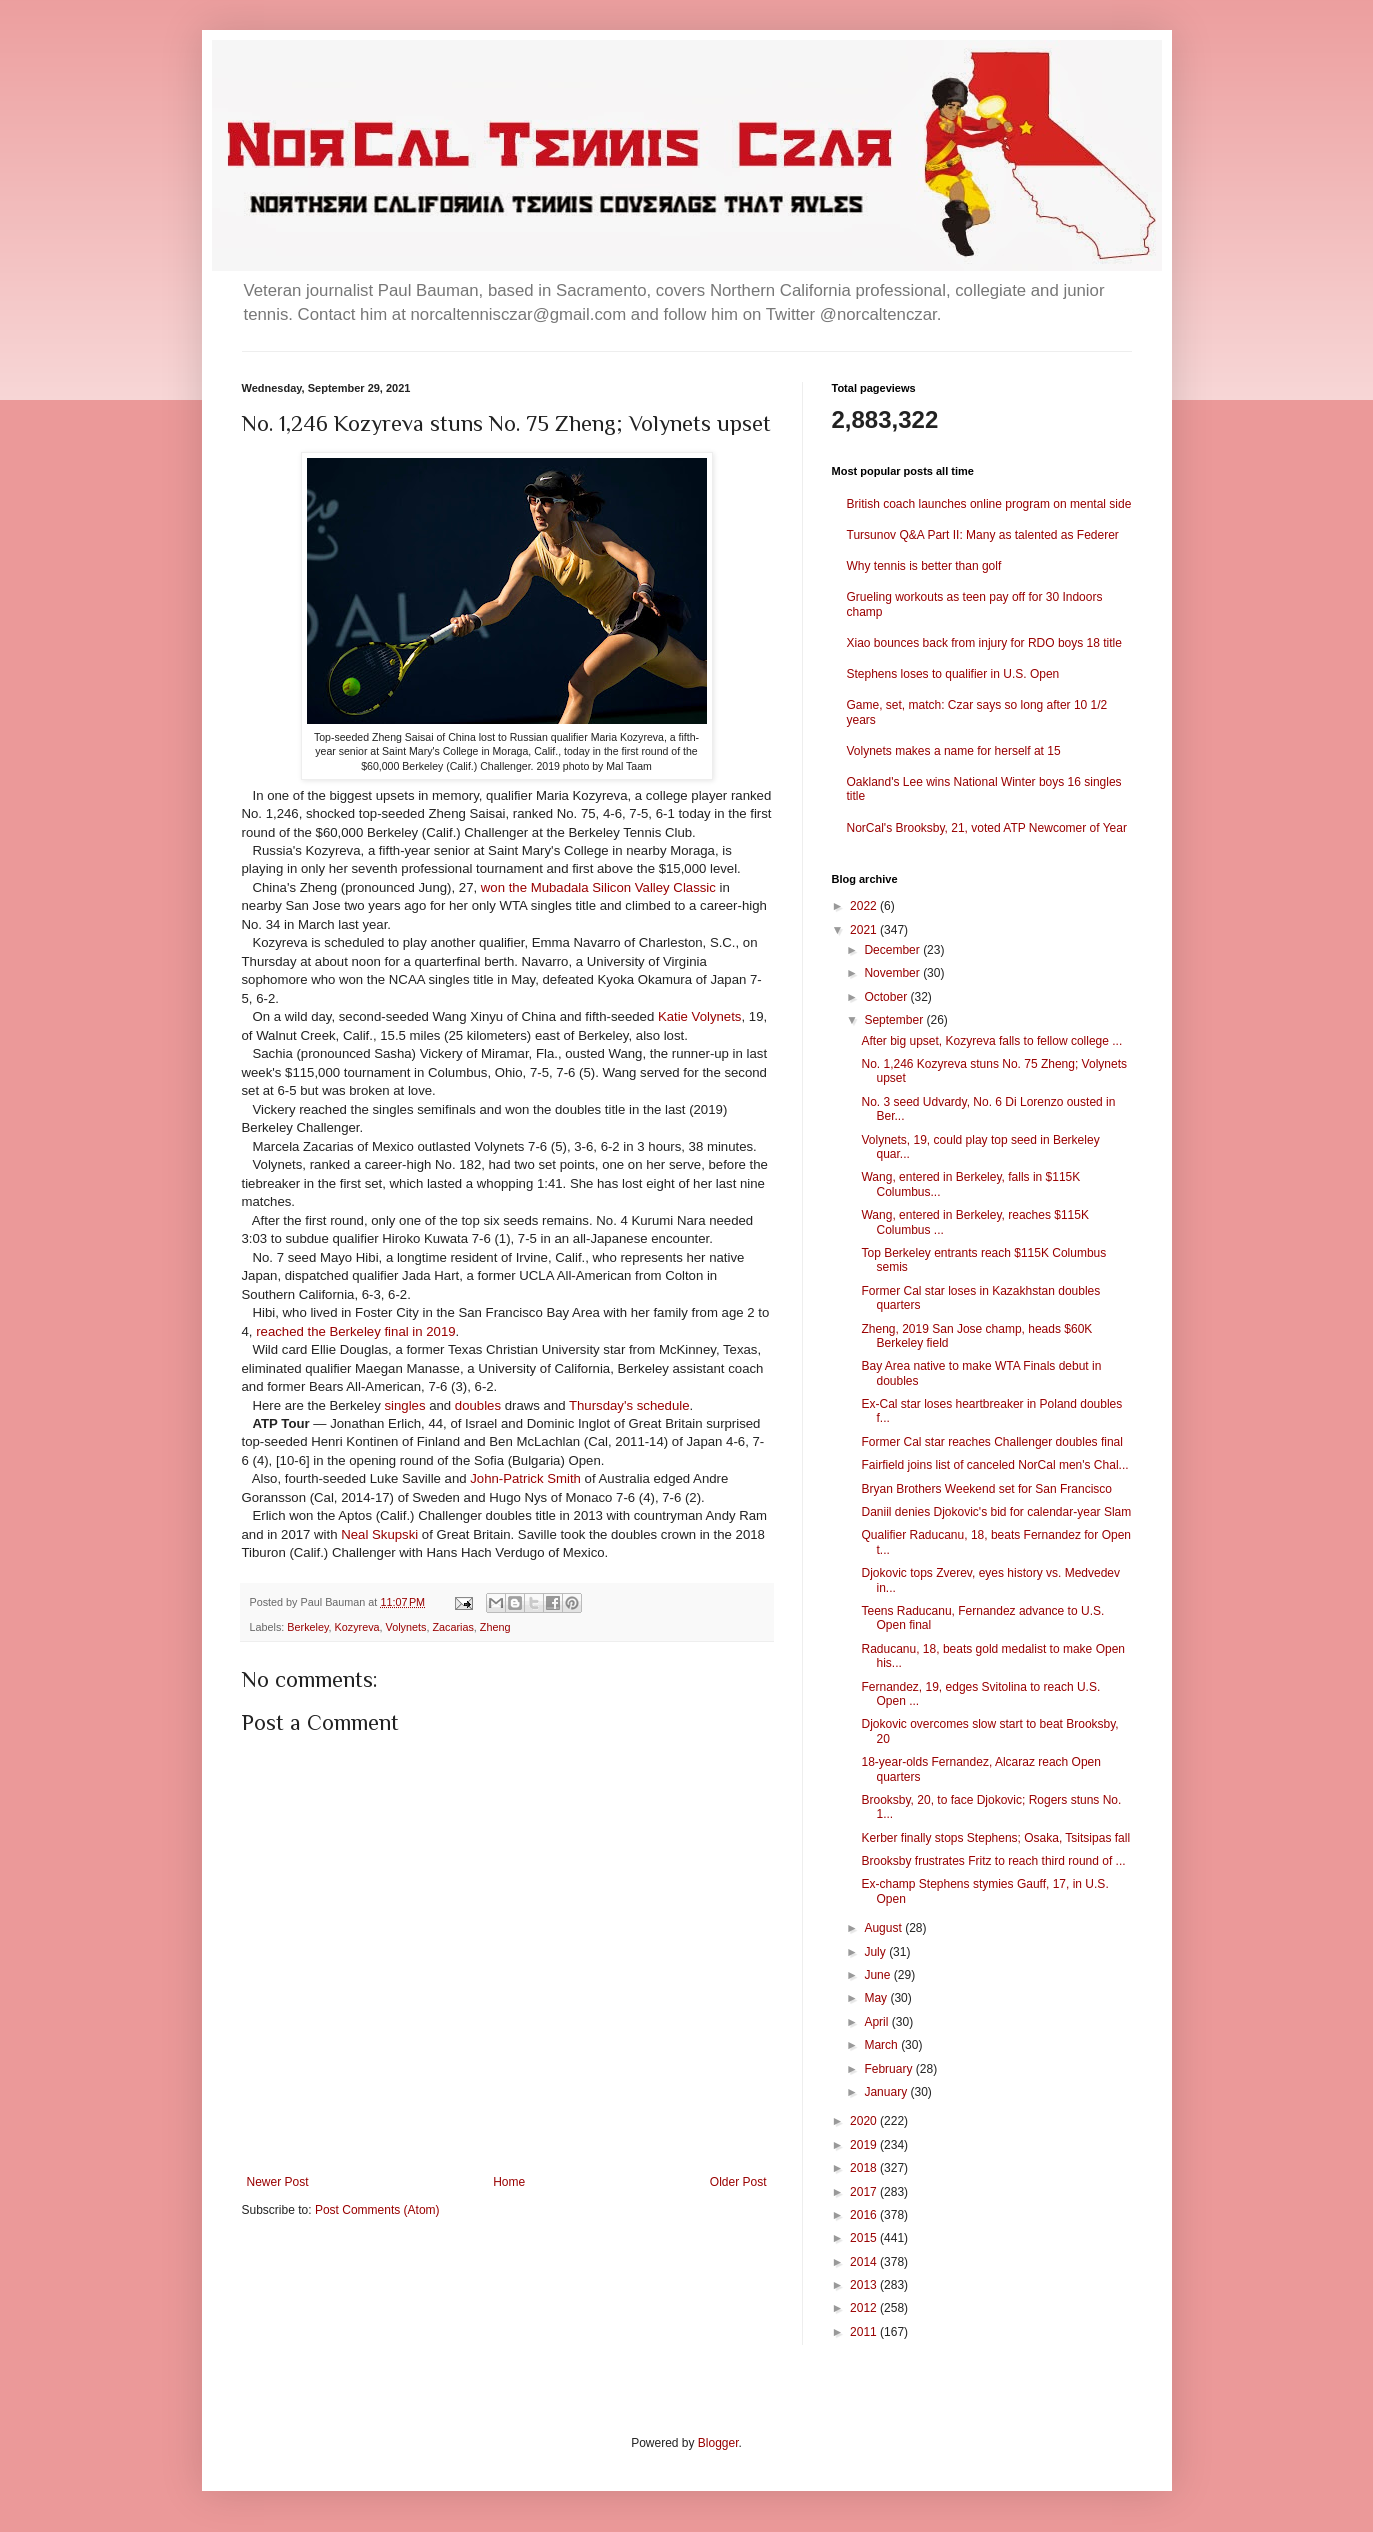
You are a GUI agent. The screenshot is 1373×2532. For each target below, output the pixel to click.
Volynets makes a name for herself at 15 (954, 751)
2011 (865, 2332)
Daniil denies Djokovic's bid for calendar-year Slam (996, 1512)
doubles (478, 1405)
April (877, 2022)
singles (404, 1405)
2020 (865, 2121)
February (889, 2069)
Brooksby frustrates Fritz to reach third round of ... (993, 1861)
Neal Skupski (379, 1534)
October (887, 997)
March (882, 2045)
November (893, 973)
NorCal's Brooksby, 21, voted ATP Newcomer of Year (987, 828)
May (877, 1998)
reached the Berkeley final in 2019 (355, 1331)
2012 (865, 2308)
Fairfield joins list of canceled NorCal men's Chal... (994, 1465)
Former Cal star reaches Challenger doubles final (991, 1442)
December (893, 950)
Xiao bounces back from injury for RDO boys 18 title (984, 643)
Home (509, 2182)
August (884, 1928)
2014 (865, 2262)
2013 (865, 2285)
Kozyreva (357, 1627)
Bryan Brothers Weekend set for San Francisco (986, 1489)
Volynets (406, 1627)
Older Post (738, 2182)
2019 (865, 2145)
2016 (865, 2215)
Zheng (495, 1627)
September (895, 1020)
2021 (865, 930)
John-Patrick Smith (525, 1478)
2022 (865, 906)
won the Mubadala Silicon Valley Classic (600, 887)
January (887, 2092)
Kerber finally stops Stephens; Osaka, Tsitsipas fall (995, 1838)
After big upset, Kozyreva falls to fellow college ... (991, 1041)
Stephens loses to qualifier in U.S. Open (953, 674)
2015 (865, 2238)
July (876, 1952)
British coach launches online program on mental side (989, 504)
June (878, 1975)
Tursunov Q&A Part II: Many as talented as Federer (983, 535)
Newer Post (278, 2182)
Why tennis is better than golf (924, 566)
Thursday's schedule (629, 1405)
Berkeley (307, 1627)
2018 (865, 2168)
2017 (865, 2192)
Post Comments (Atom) (377, 2210)
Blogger (718, 2443)
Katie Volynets (700, 1016)
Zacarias (452, 1627)
